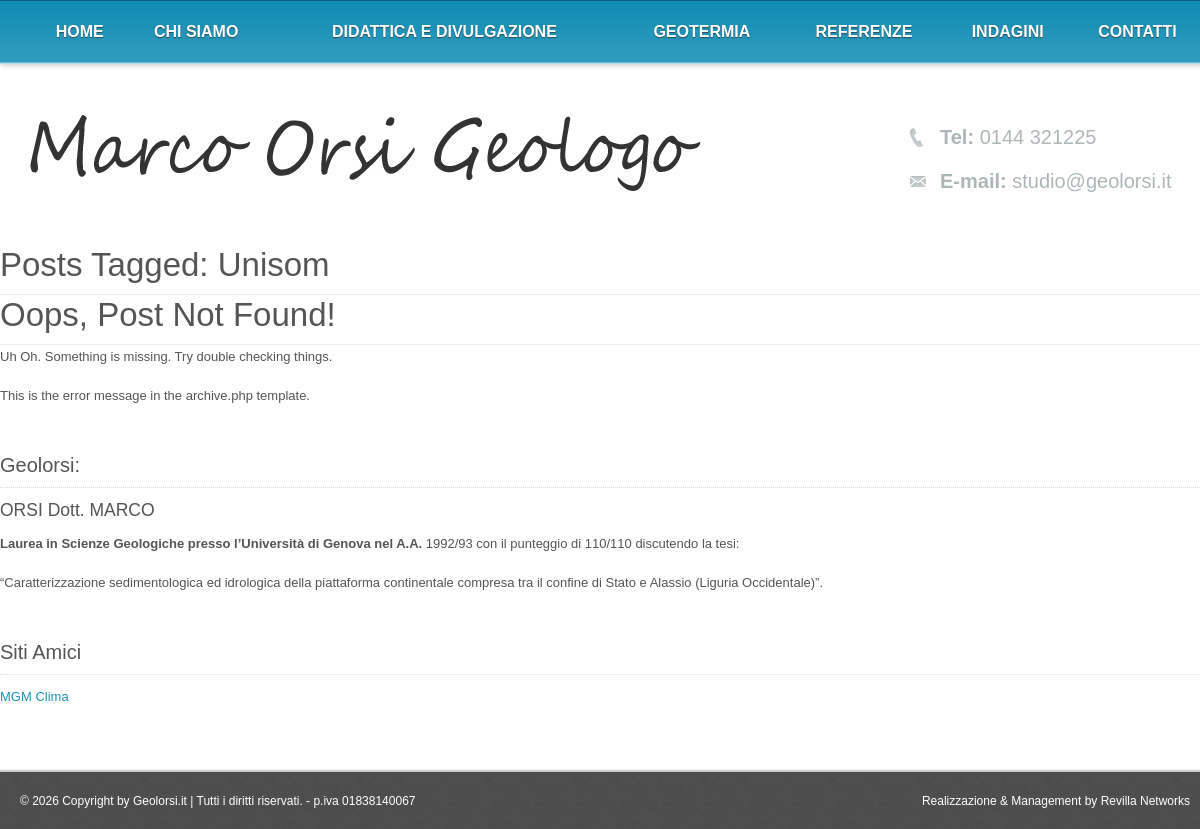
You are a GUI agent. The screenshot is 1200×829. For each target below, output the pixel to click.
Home (80, 31)
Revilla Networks (1145, 801)
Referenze (864, 31)
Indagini (1008, 31)
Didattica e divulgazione (444, 31)
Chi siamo (196, 31)
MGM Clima (34, 696)
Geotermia (701, 31)
